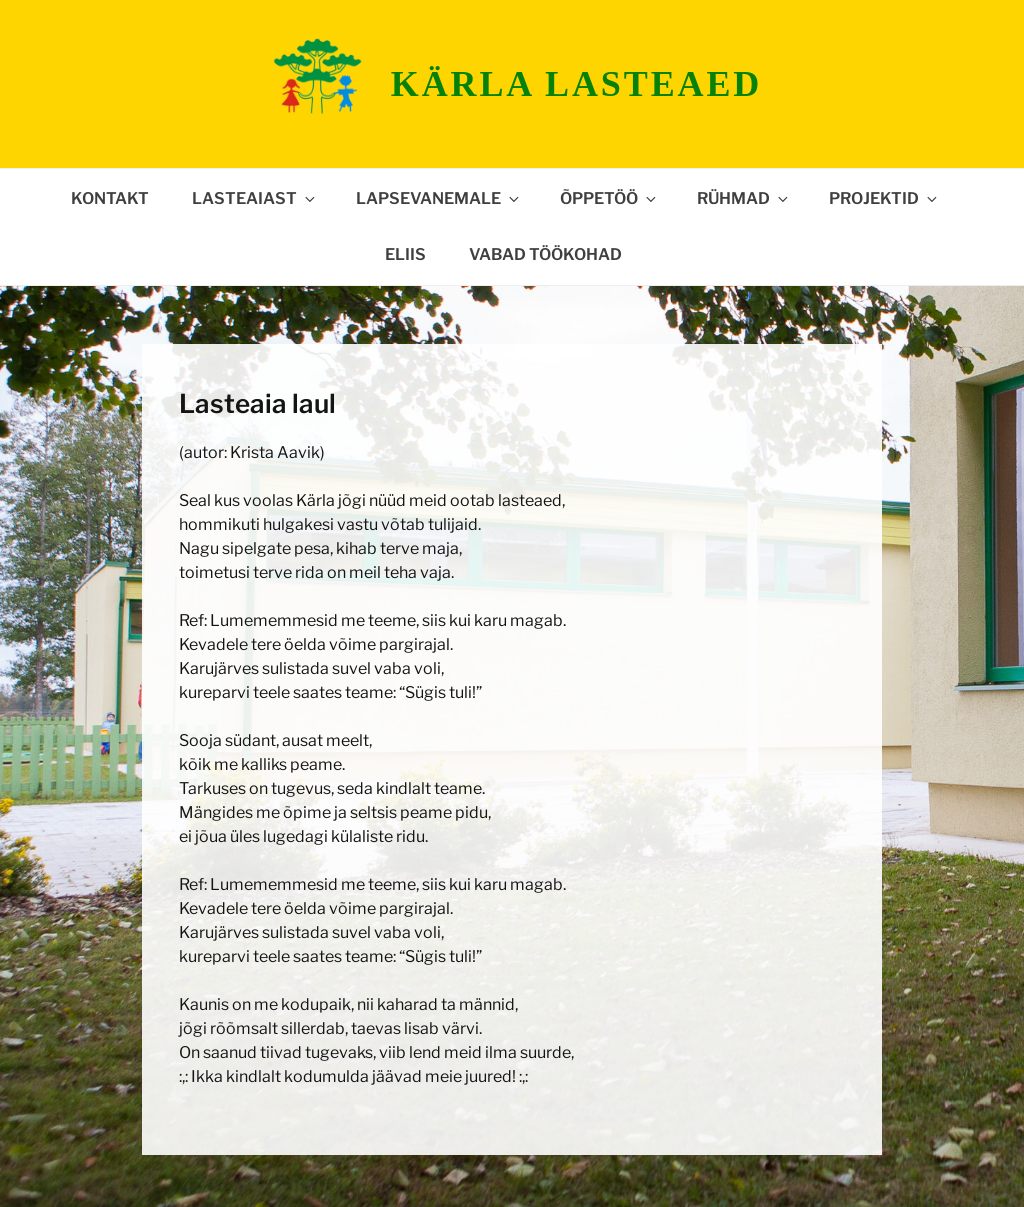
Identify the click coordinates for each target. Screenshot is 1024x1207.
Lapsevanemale (439, 198)
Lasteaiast (255, 198)
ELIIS (405, 254)
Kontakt (110, 198)
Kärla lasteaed (576, 84)
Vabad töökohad (545, 254)
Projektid (884, 198)
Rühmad (744, 198)
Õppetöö (609, 198)
